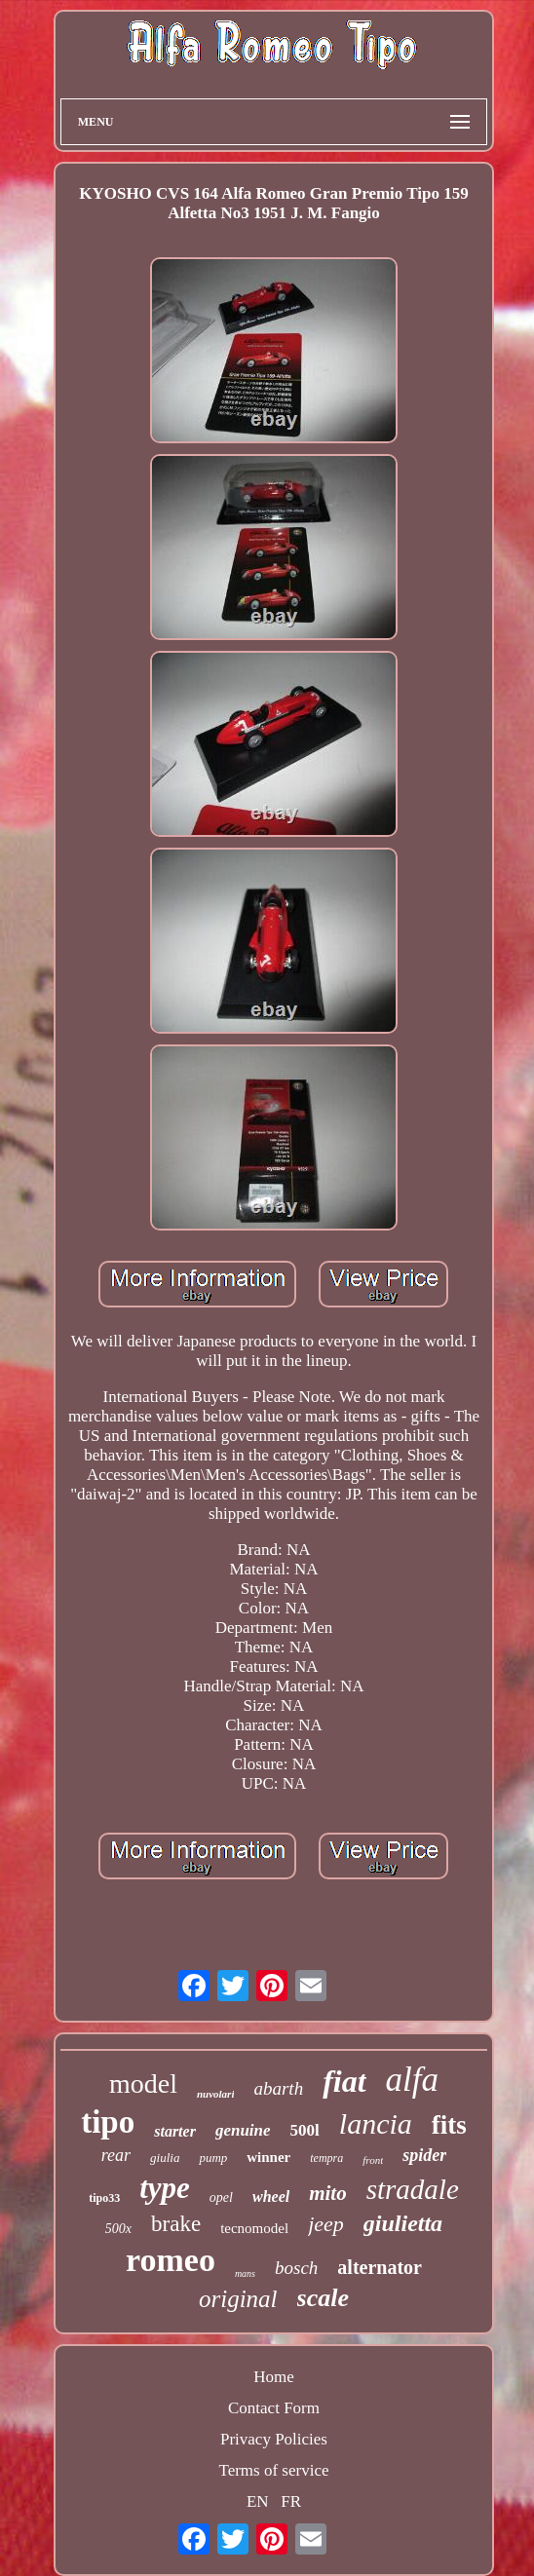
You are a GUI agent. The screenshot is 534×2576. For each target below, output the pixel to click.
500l (305, 2130)
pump (213, 2157)
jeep (326, 2224)
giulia (164, 2157)
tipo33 (104, 2198)
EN (258, 2501)
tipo (107, 2122)
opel (221, 2197)
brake (176, 2224)
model (143, 2083)
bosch (296, 2267)
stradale (412, 2189)
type (164, 2188)
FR (291, 2501)
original (238, 2299)
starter (175, 2131)
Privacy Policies (273, 2439)
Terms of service (273, 2470)
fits (449, 2125)
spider (424, 2155)
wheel (270, 2196)
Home (273, 2377)
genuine (243, 2130)
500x (118, 2228)
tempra (326, 2158)
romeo (170, 2260)
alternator (379, 2267)
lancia (375, 2123)
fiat (344, 2081)
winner (268, 2157)
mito (328, 2193)
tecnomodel (254, 2228)
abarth (278, 2088)
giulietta (402, 2223)
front (372, 2160)
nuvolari (216, 2094)
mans (245, 2273)
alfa (412, 2080)
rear (116, 2155)
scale (323, 2298)
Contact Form (274, 2408)
